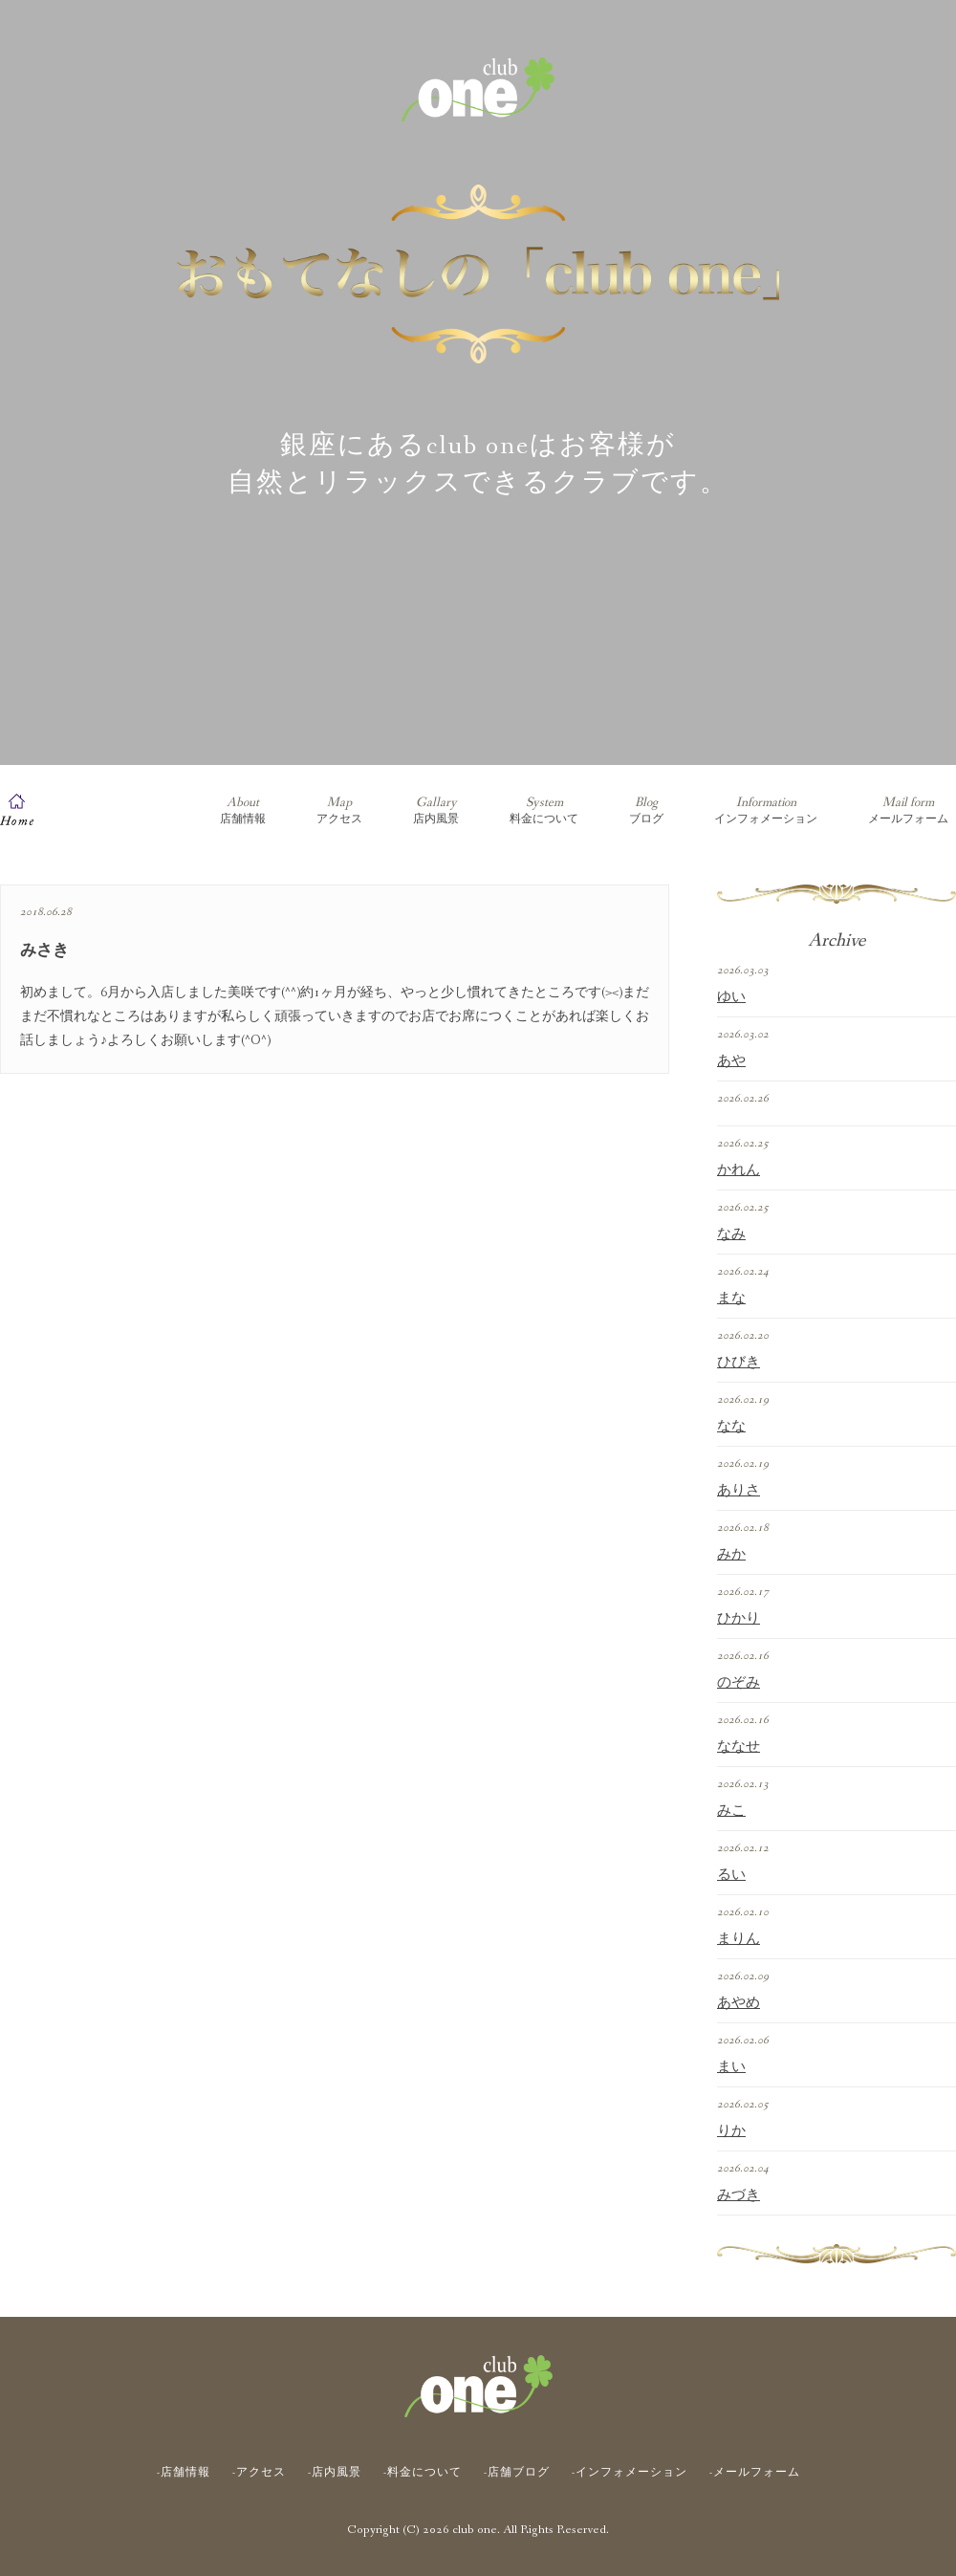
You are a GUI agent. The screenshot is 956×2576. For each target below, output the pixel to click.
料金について (544, 810)
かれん (738, 1170)
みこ (731, 1811)
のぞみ (738, 1682)
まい (731, 2067)
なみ (731, 1234)
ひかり (738, 1618)
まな (731, 1298)
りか (731, 2131)
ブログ (646, 810)
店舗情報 (243, 810)
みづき (738, 2195)
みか (731, 1554)
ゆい (731, 997)
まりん (738, 1939)
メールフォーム (908, 810)
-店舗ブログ (517, 2472)
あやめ (738, 2003)
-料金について (422, 2472)
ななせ (738, 1747)
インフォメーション (765, 810)
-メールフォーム (754, 2472)
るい (731, 1875)
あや (731, 1061)
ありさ (738, 1490)
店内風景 (436, 810)
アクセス (339, 810)
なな (731, 1426)
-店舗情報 (183, 2472)
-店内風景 (334, 2472)
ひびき (738, 1362)
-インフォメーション (629, 2472)
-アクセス (259, 2472)
